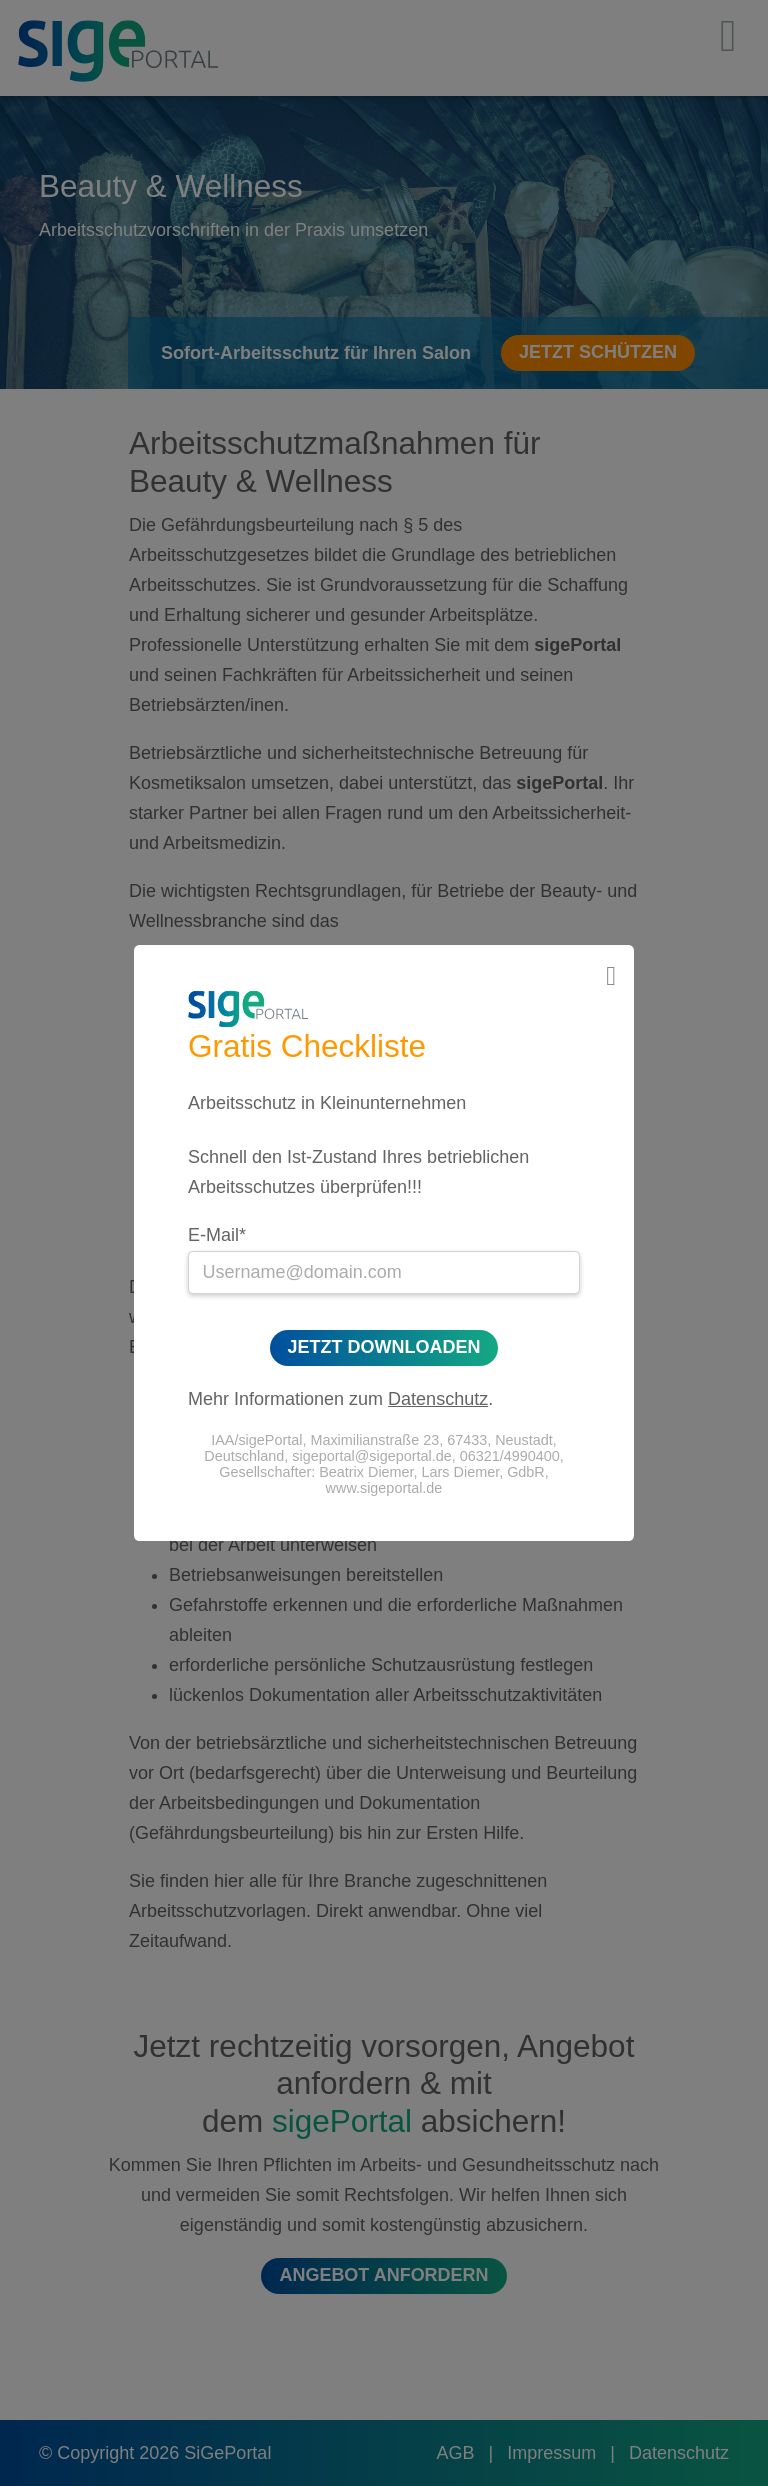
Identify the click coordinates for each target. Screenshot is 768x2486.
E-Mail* (217, 1235)
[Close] (611, 976)
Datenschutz (438, 1399)
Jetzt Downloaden (384, 1348)
